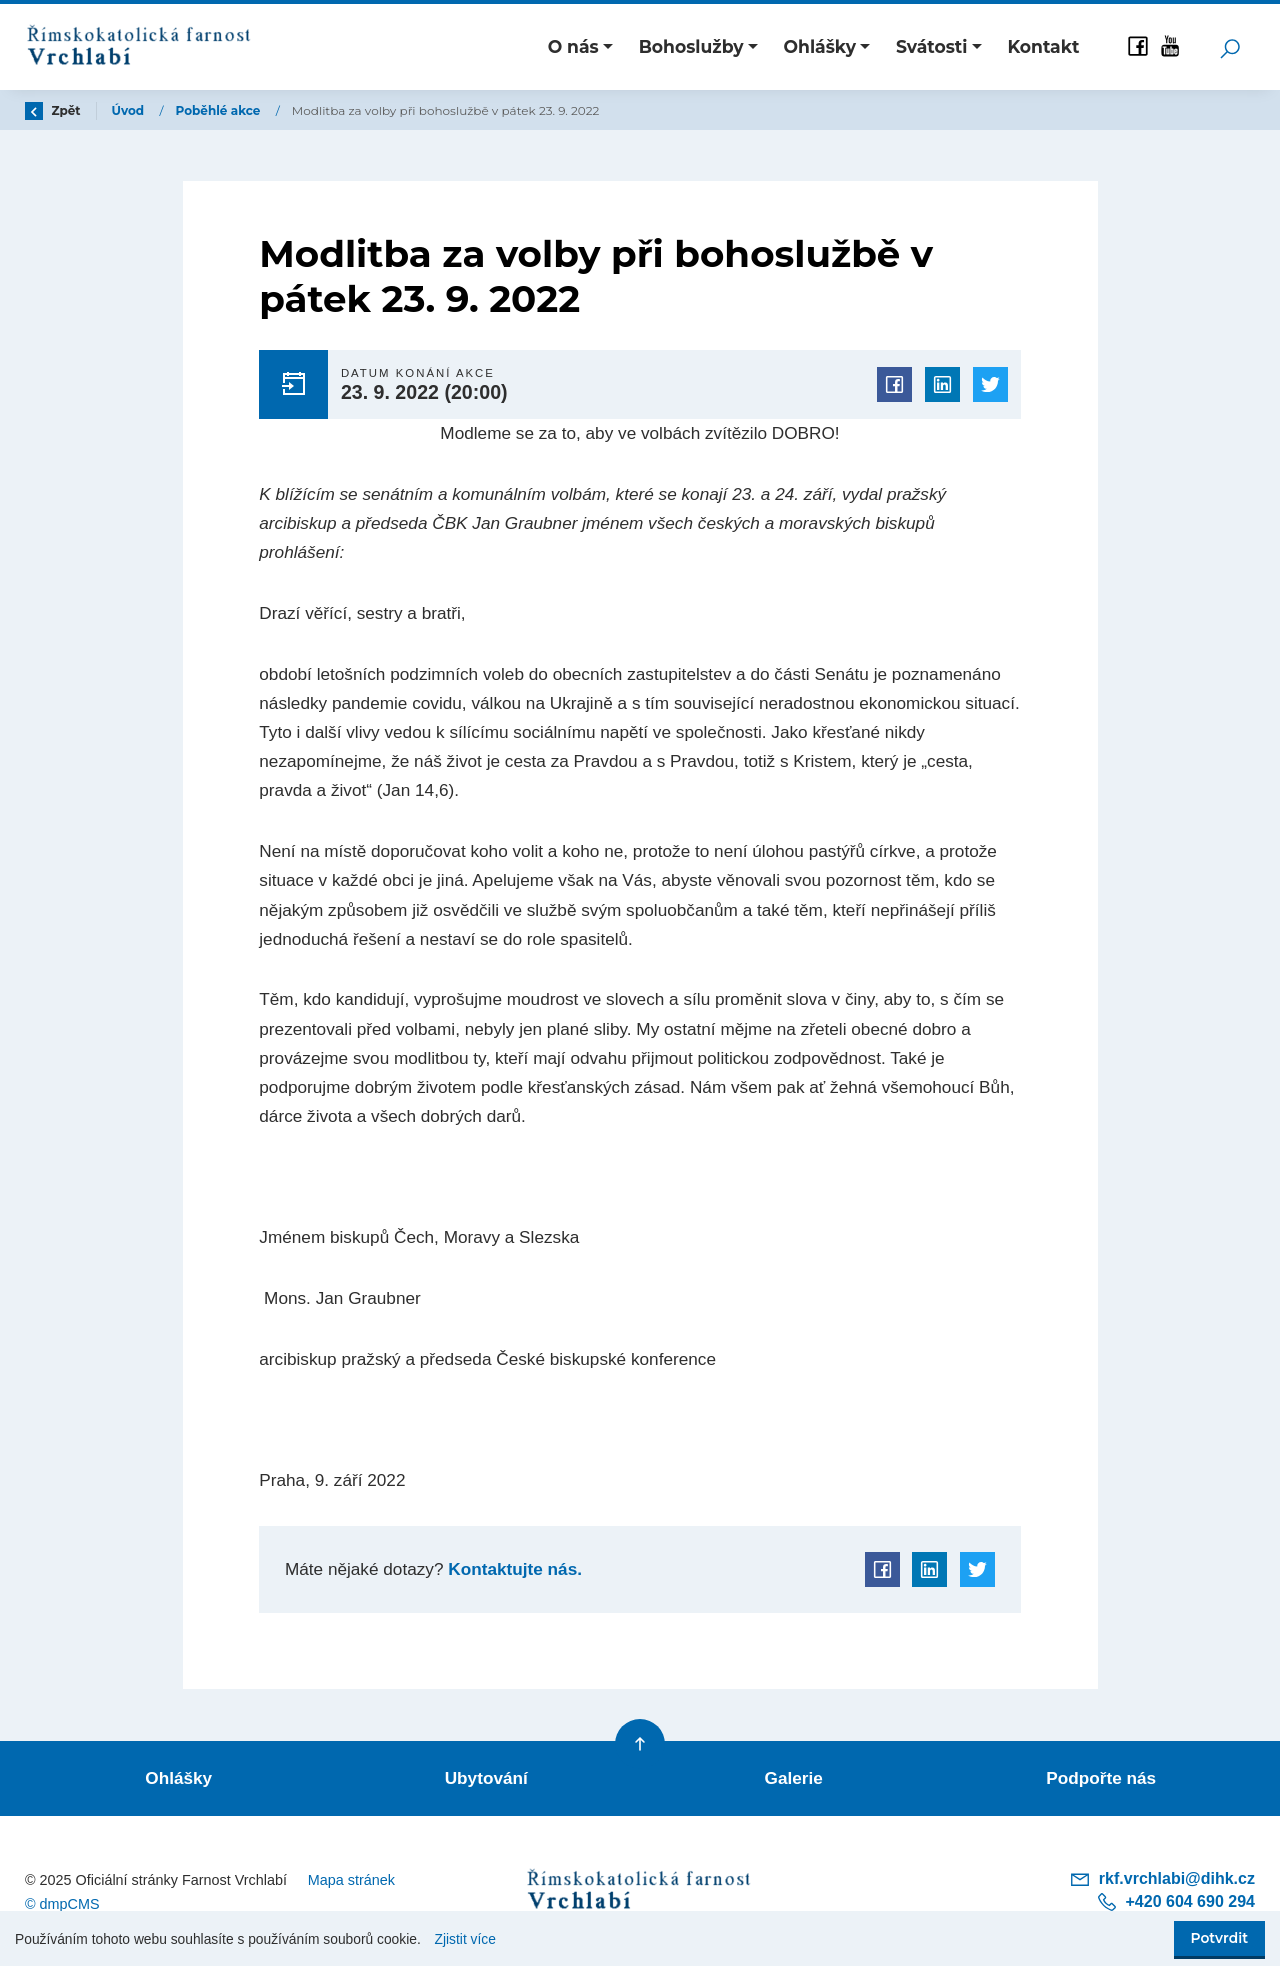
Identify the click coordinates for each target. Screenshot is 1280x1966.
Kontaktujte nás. (513, 1569)
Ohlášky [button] (820, 46)
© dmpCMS (62, 1904)
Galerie (794, 1778)
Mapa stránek (351, 1880)
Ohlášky (178, 1778)
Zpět (53, 110)
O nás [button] (573, 46)
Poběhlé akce (220, 110)
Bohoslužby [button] (691, 46)
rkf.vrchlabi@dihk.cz (1162, 1879)
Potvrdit (1219, 1938)
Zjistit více (465, 1939)
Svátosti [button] (932, 46)
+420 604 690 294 (1175, 1902)
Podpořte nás (1101, 1778)
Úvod (130, 110)
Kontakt (1043, 46)
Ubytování (486, 1778)
